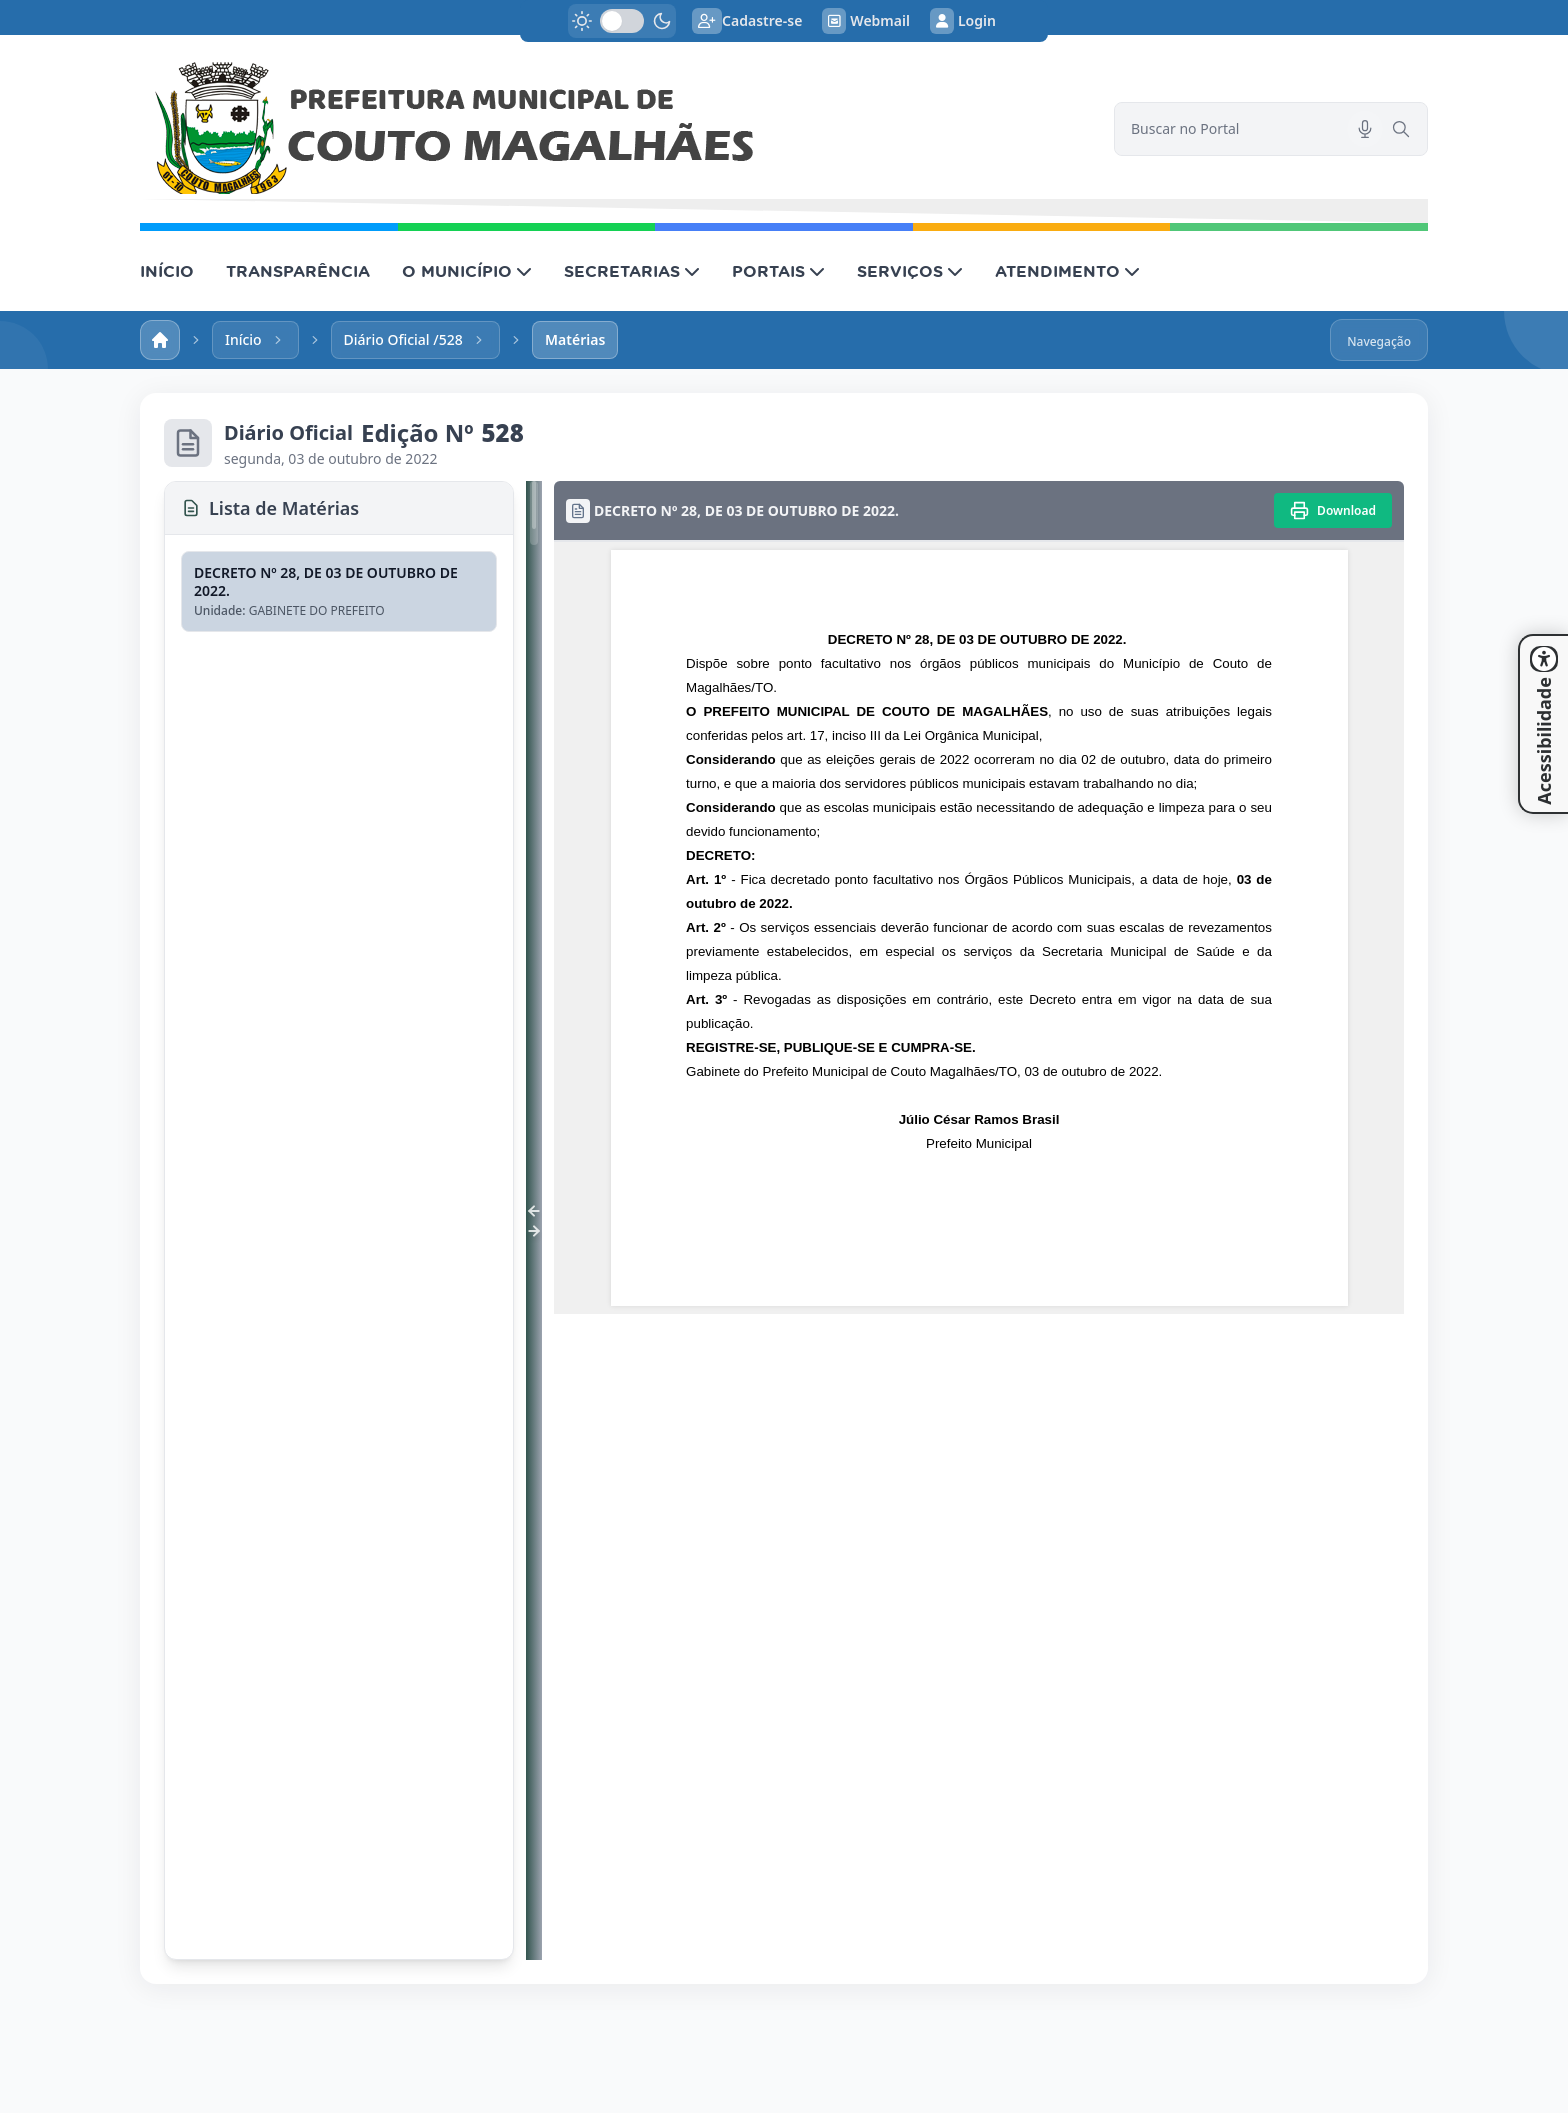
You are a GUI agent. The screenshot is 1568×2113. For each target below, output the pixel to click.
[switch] (622, 21)
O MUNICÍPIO (467, 271)
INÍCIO (167, 271)
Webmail (866, 21)
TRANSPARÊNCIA (298, 271)
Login (963, 21)
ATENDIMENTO (1067, 271)
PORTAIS (778, 271)
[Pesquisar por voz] (1365, 129)
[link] (615, 129)
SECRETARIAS (632, 271)
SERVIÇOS (910, 271)
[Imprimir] (1333, 510)
